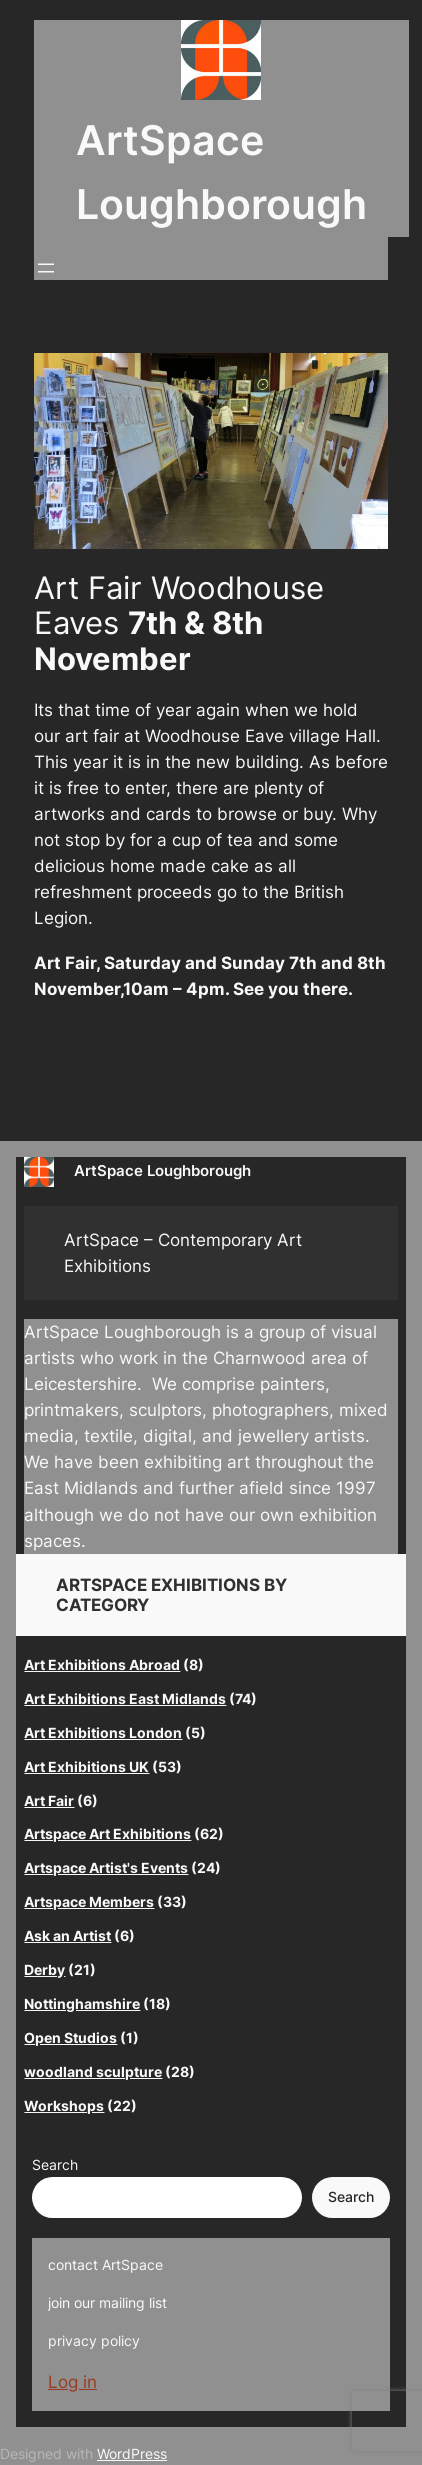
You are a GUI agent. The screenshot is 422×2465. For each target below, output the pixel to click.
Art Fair (49, 1800)
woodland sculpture (93, 2071)
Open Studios (70, 2037)
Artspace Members (89, 1901)
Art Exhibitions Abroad (102, 1664)
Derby (44, 1969)
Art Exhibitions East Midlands (125, 1698)
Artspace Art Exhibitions (107, 1833)
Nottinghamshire (82, 2003)
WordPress (132, 2453)
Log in (72, 2382)
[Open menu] (46, 268)
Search (55, 2164)
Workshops (64, 2105)
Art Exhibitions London (103, 1732)
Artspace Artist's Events (106, 1867)
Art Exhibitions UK (86, 1766)
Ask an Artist (67, 1935)
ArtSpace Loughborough (162, 1171)
